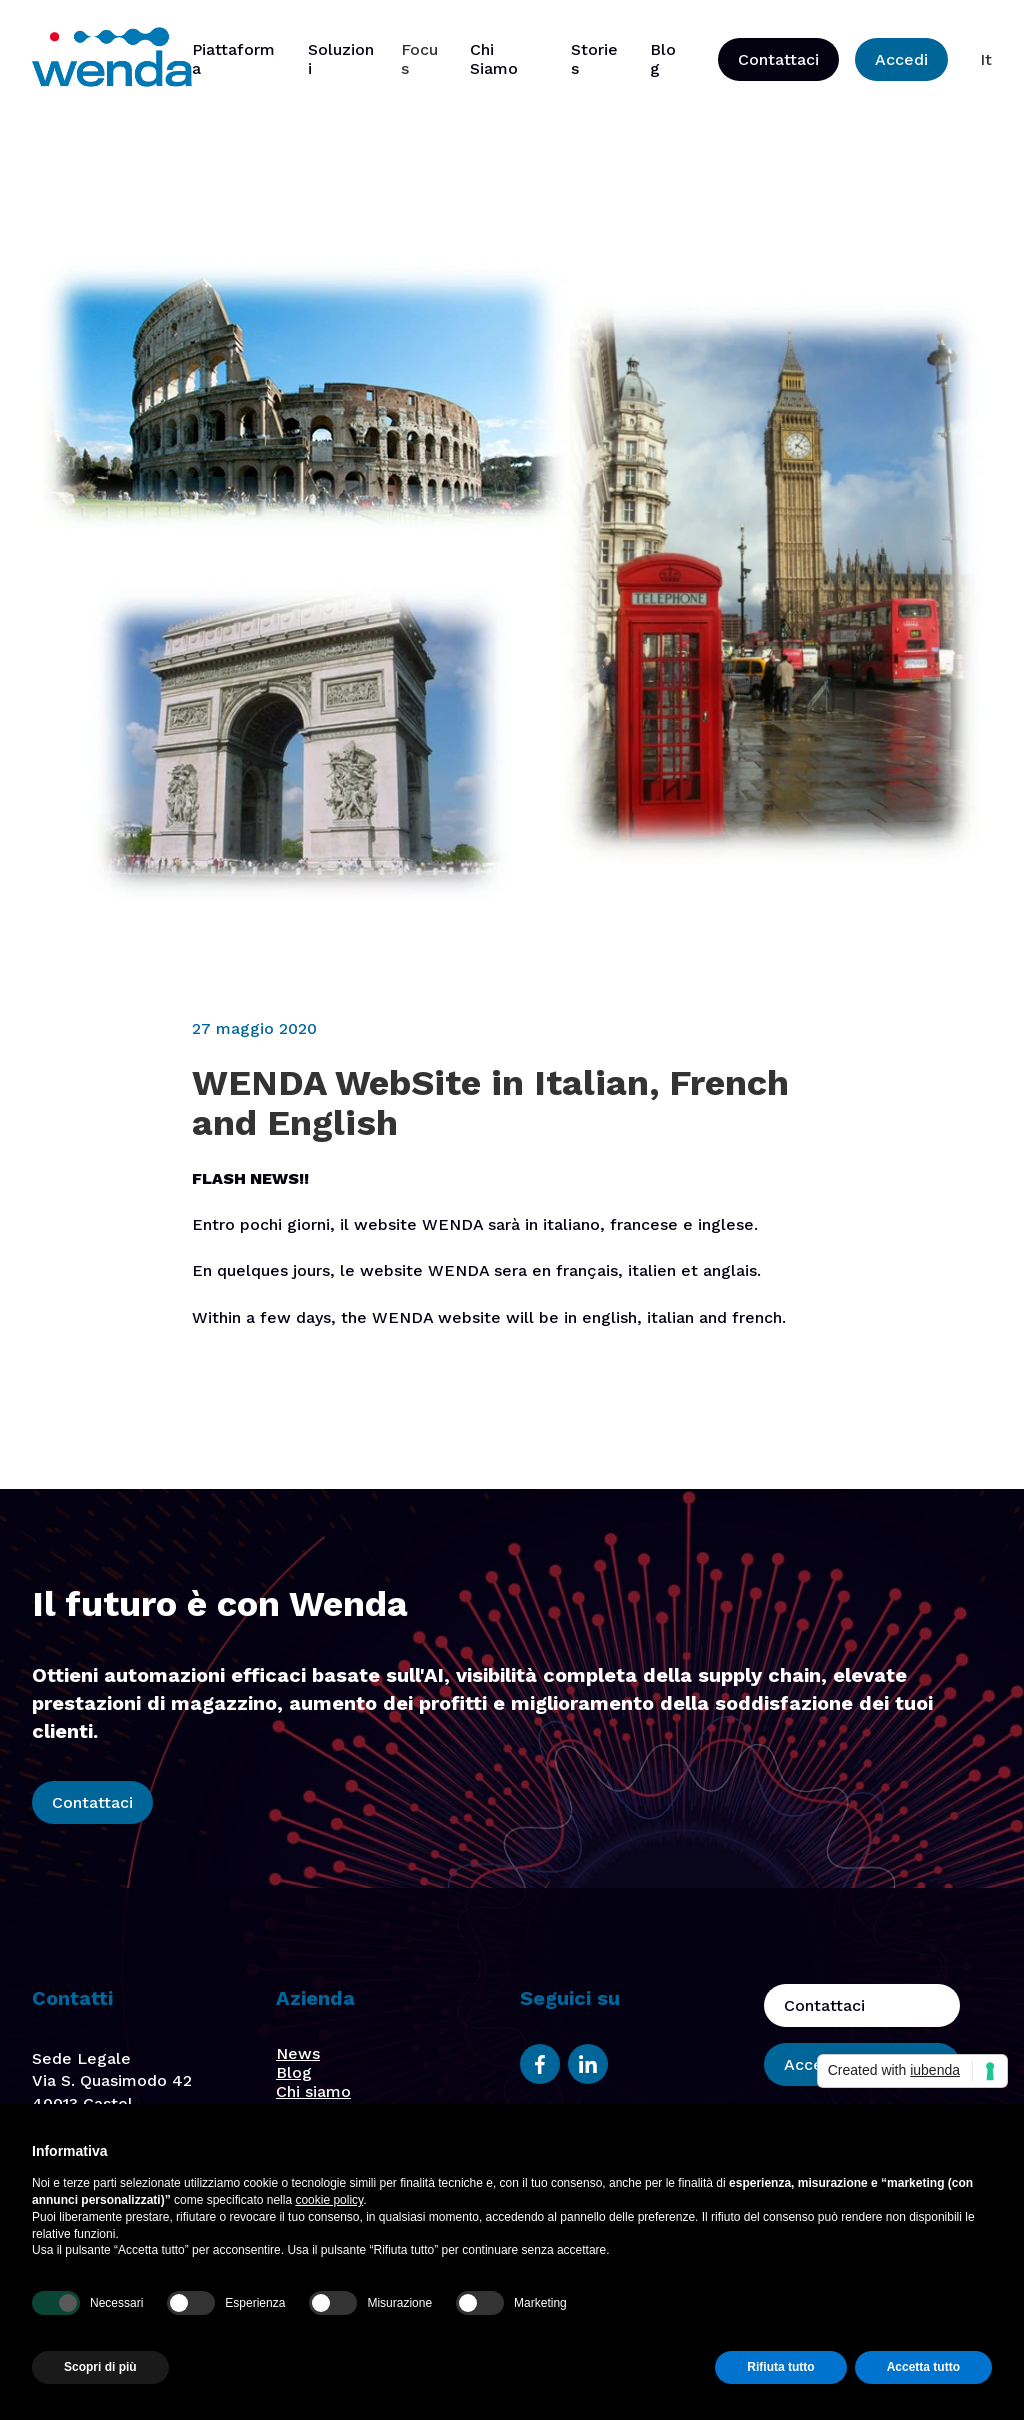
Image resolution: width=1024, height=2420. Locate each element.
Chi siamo (313, 2091)
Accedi (901, 59)
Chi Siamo (494, 59)
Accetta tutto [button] (923, 2367)
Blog (294, 2072)
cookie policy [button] (329, 2200)
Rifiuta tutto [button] (780, 2367)
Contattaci (778, 59)
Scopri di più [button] (100, 2367)
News (298, 2053)
